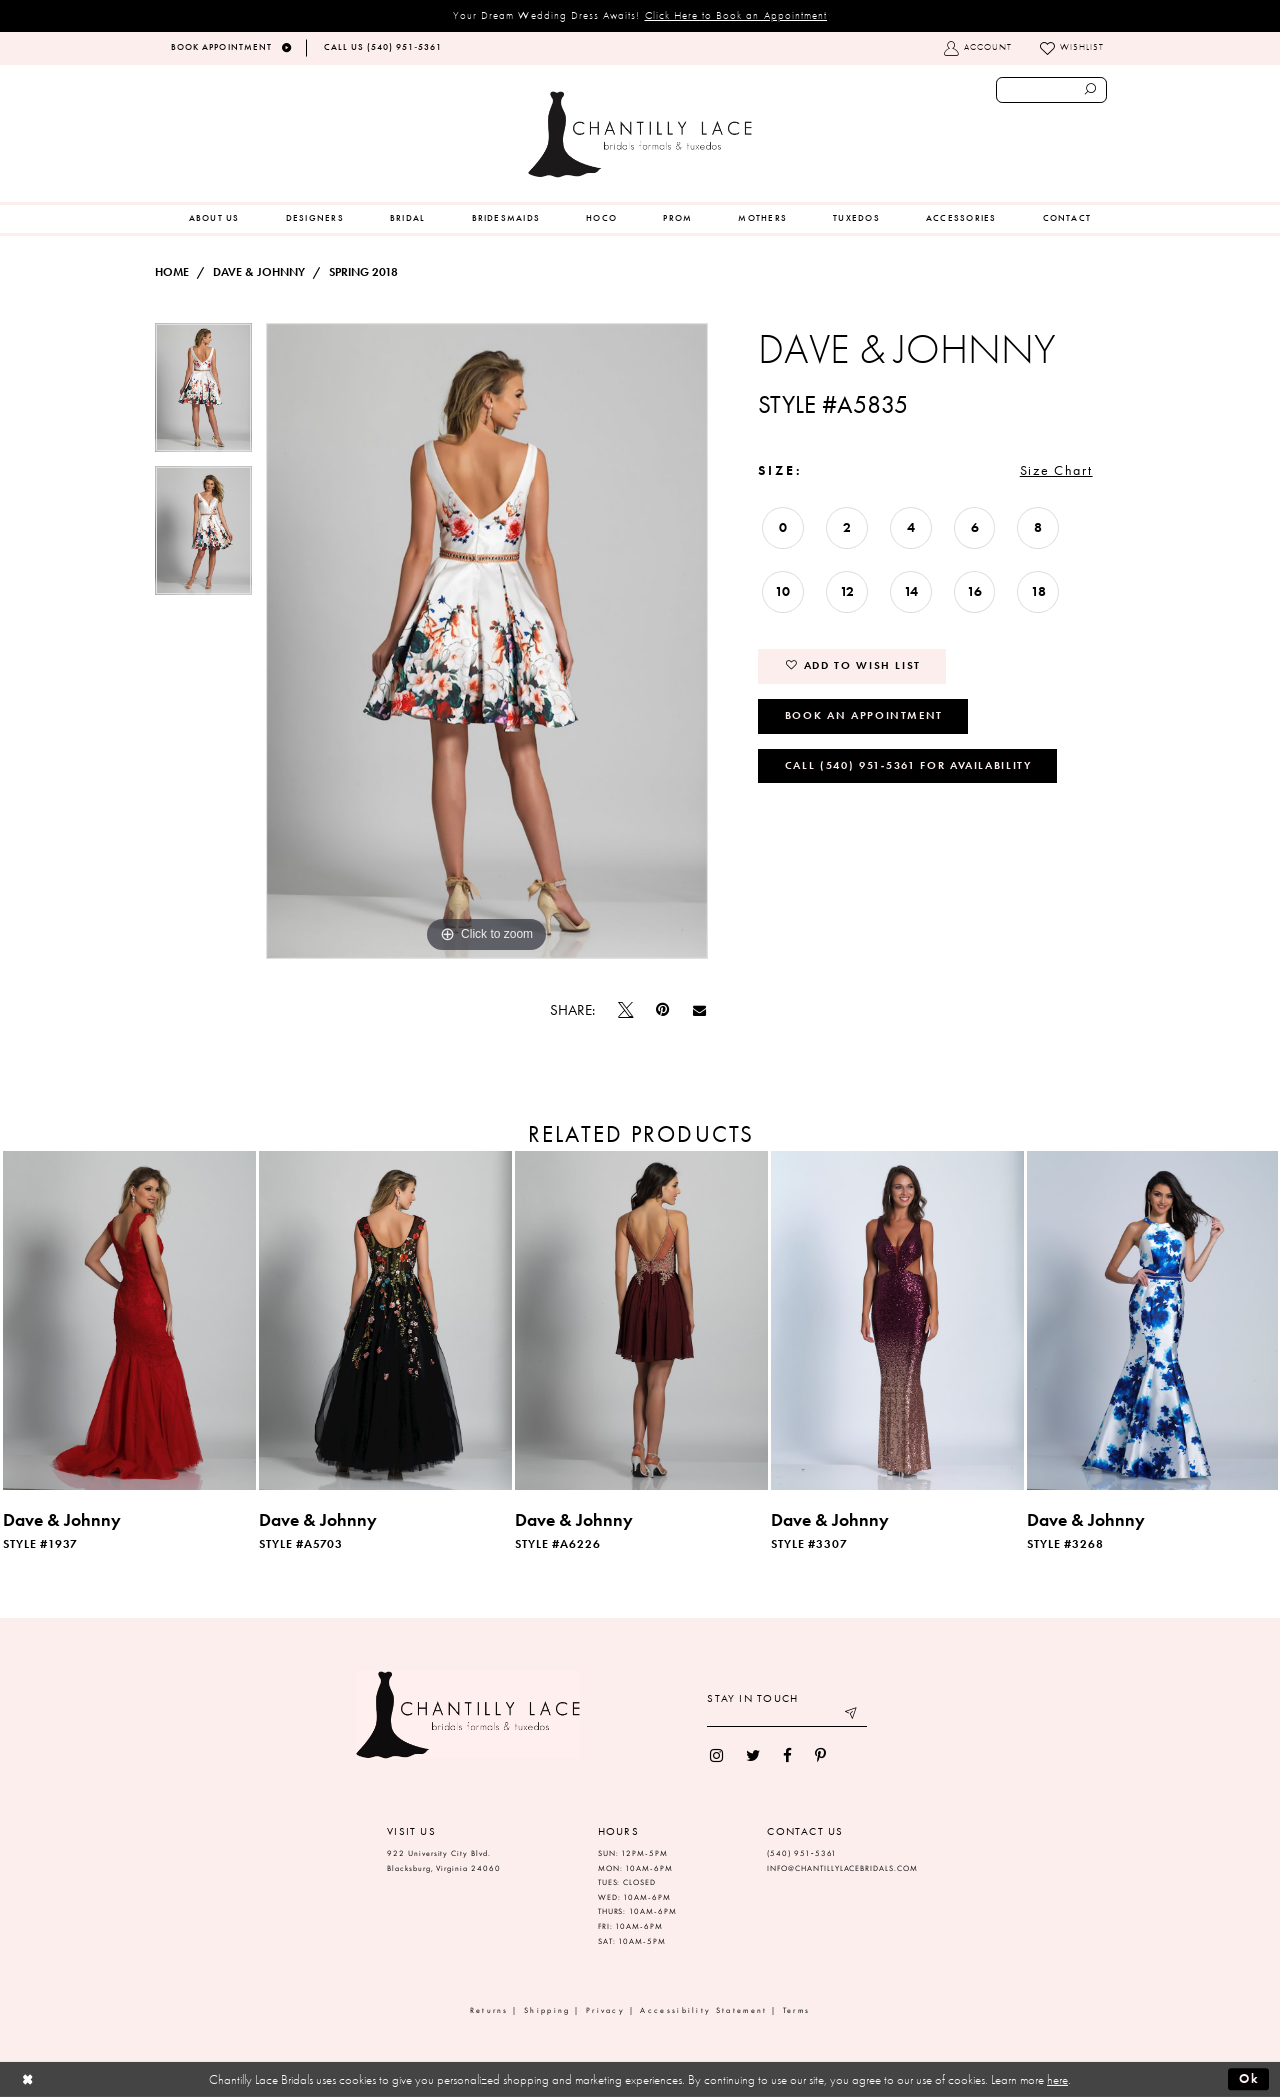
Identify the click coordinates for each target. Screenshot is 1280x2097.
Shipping (547, 2010)
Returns (489, 2010)
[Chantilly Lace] (640, 134)
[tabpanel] (203, 394)
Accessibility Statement (703, 2010)
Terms (797, 2010)
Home (172, 272)
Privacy (605, 2010)
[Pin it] (663, 1010)
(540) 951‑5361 (802, 1853)
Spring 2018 (363, 272)
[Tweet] (626, 1010)
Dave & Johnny (259, 272)
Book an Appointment (864, 715)
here (1057, 2079)
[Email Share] (699, 1010)
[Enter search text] (1051, 90)
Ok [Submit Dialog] (1249, 2078)
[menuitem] (214, 219)
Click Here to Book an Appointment (736, 15)
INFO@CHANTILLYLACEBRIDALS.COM (842, 1868)
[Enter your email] (787, 1715)
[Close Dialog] (27, 2079)
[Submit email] (852, 1715)
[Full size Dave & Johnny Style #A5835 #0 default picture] (487, 641)
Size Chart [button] (1056, 470)
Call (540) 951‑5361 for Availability (908, 765)
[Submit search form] (1091, 90)
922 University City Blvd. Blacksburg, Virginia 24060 (444, 1861)
